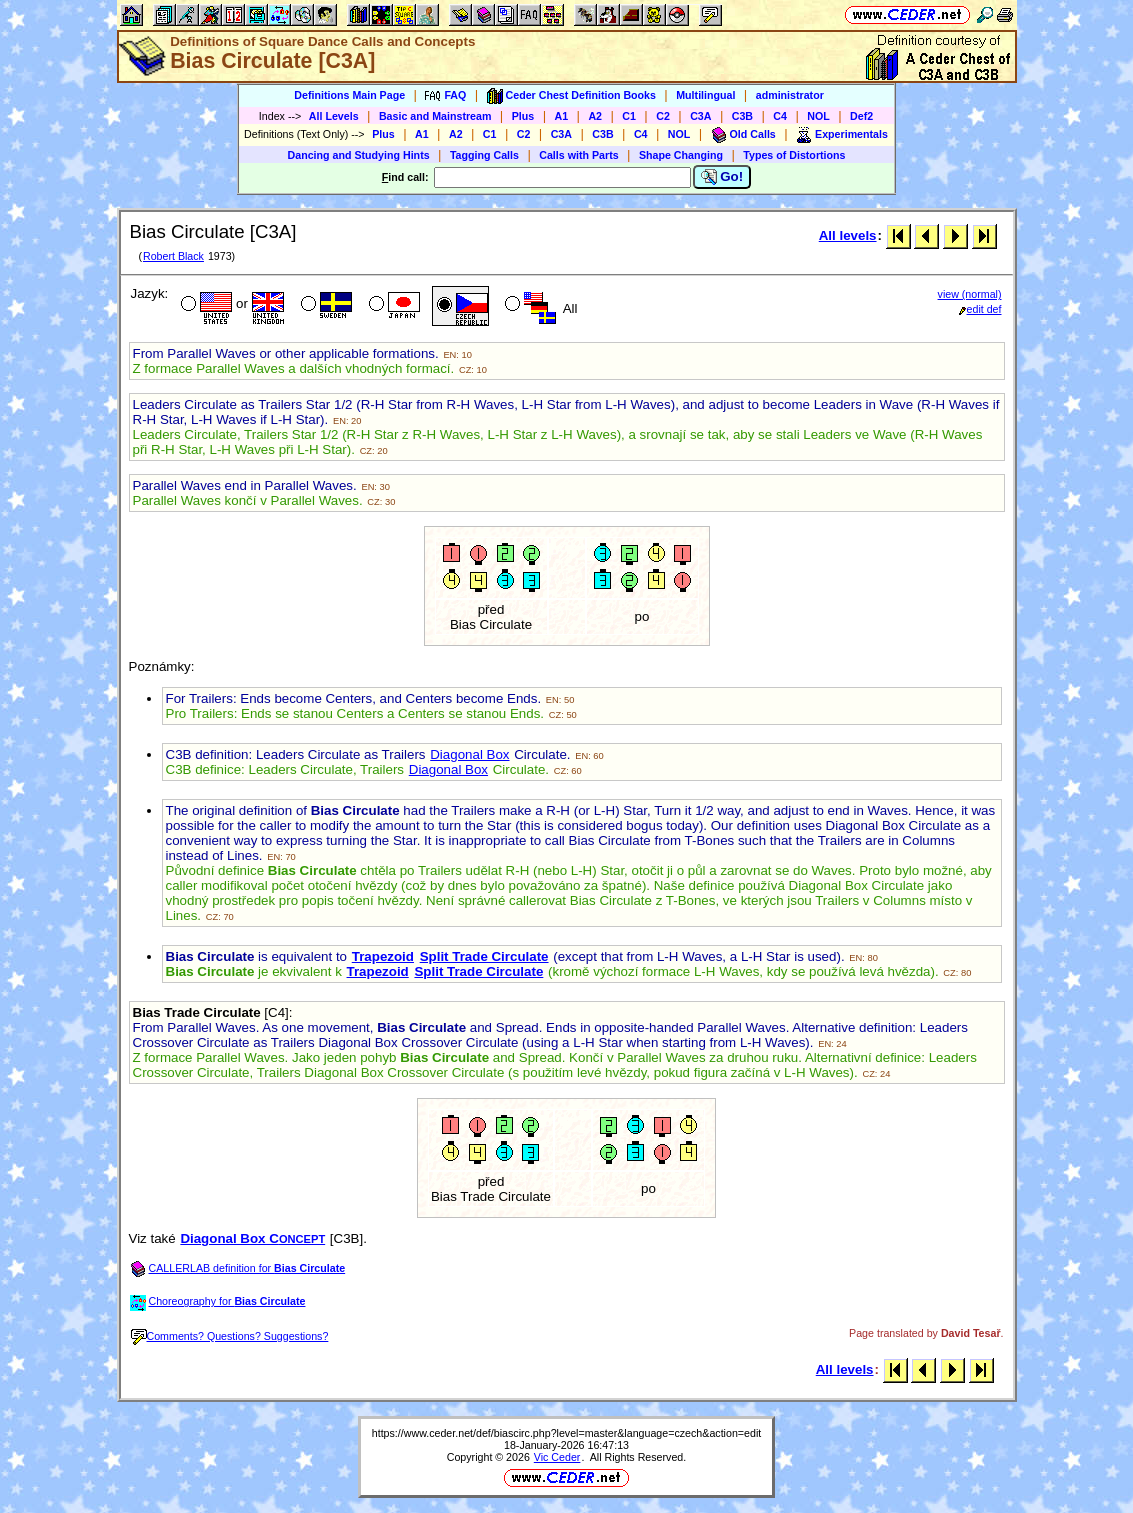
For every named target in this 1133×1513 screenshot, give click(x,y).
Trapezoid (383, 956)
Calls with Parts (578, 155)
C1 (629, 116)
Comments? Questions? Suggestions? (230, 1336)
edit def (980, 309)
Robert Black (173, 256)
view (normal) (970, 294)
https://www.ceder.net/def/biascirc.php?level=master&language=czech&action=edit (566, 1433)
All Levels (334, 116)
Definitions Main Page (349, 95)
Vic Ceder (557, 1457)
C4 (780, 116)
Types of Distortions (794, 155)
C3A (700, 116)
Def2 (861, 116)
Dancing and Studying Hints (359, 155)
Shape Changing (681, 155)
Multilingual (705, 95)
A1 (562, 116)
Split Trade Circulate (484, 956)
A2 (595, 116)
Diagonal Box (469, 754)
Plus (523, 116)
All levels (848, 235)
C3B (742, 116)
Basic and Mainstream (435, 116)
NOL (818, 116)
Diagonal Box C (252, 1238)
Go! (722, 177)
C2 (663, 116)
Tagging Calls (484, 155)
